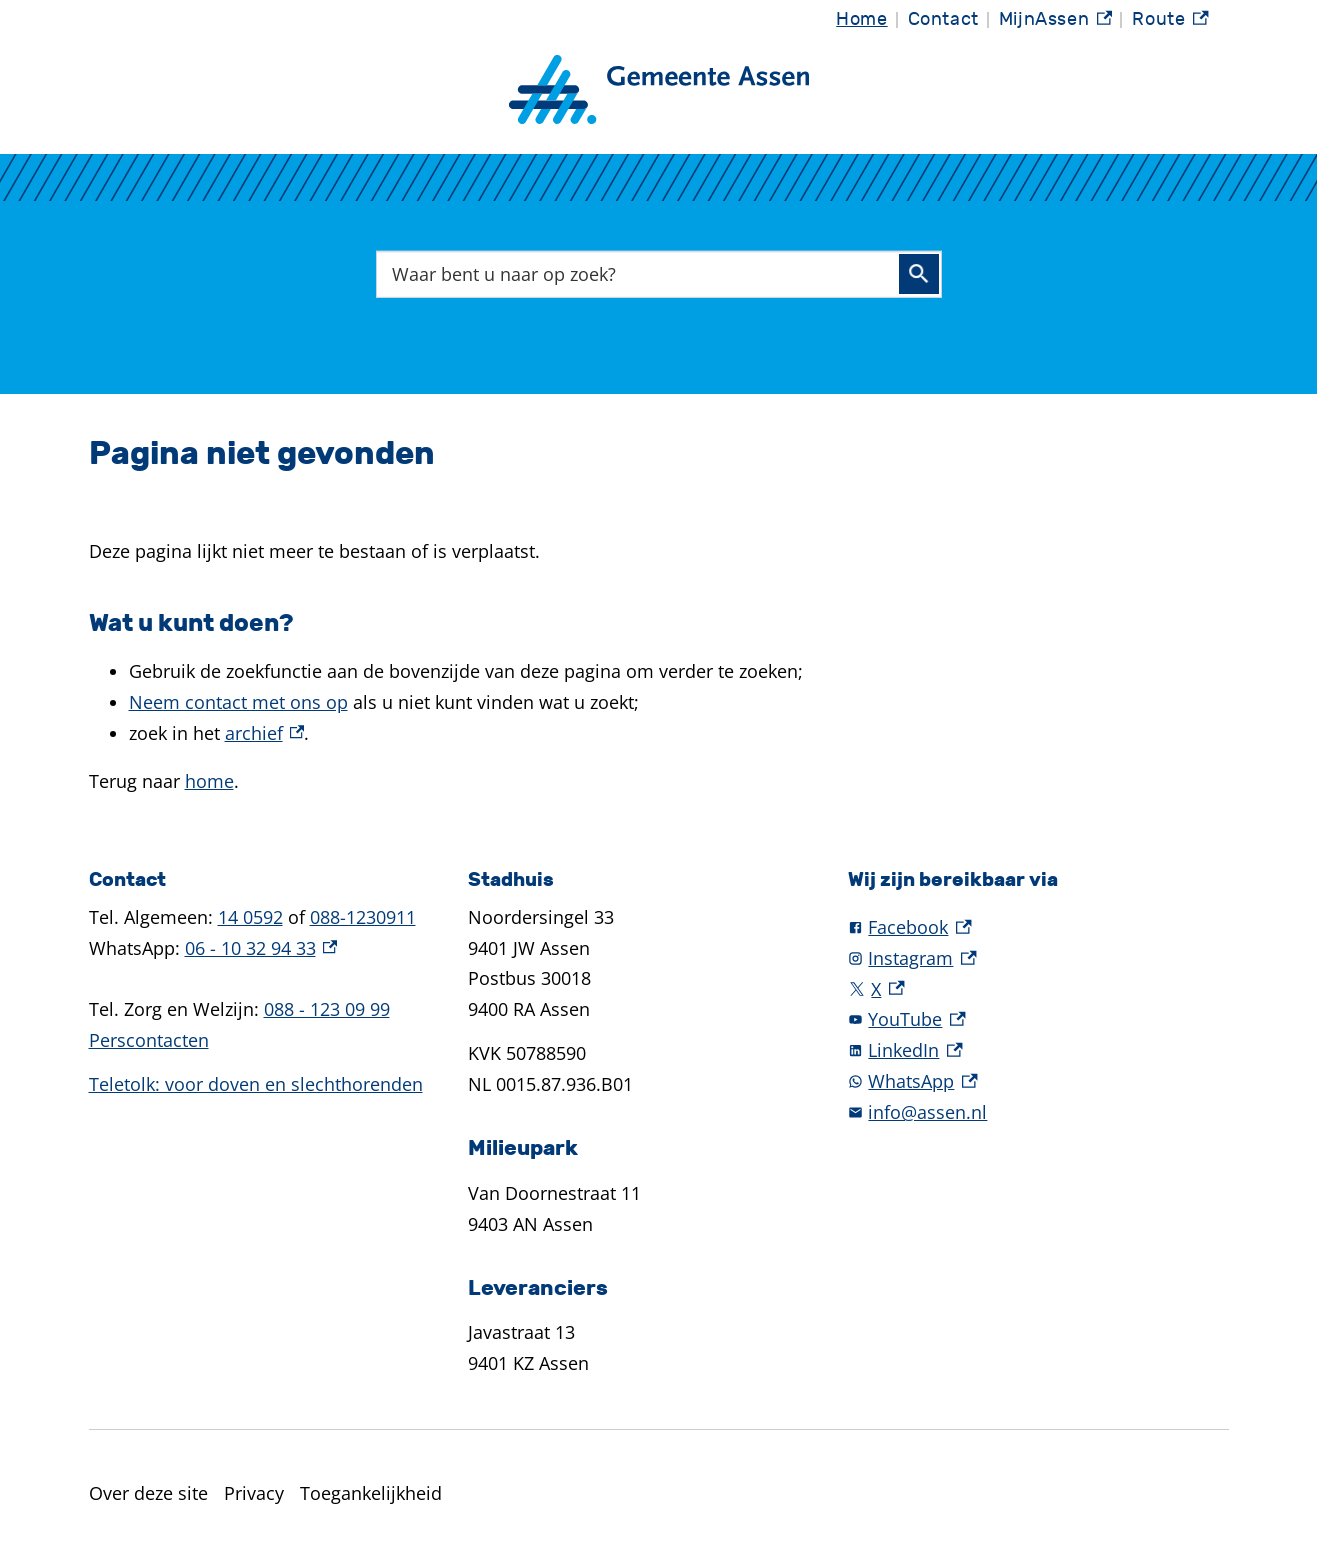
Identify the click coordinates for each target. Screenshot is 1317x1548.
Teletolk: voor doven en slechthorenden (256, 1084)
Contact (943, 19)
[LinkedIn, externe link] (1038, 1050)
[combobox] (659, 273)
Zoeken (919, 274)
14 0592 (250, 917)
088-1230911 (363, 917)
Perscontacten (149, 1040)
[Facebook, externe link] (1038, 927)
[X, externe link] (1038, 989)
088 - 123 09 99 (327, 1009)
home (209, 781)
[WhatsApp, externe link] (1038, 1081)
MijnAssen (1056, 20)
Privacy (254, 1493)
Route (1170, 20)
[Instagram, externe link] (1038, 958)
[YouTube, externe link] (1038, 1019)
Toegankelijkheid (371, 1493)
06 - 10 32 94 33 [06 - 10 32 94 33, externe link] (261, 948)
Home (861, 19)
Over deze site (148, 1493)
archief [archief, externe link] (265, 733)
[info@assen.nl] (1038, 1112)
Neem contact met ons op (238, 702)
